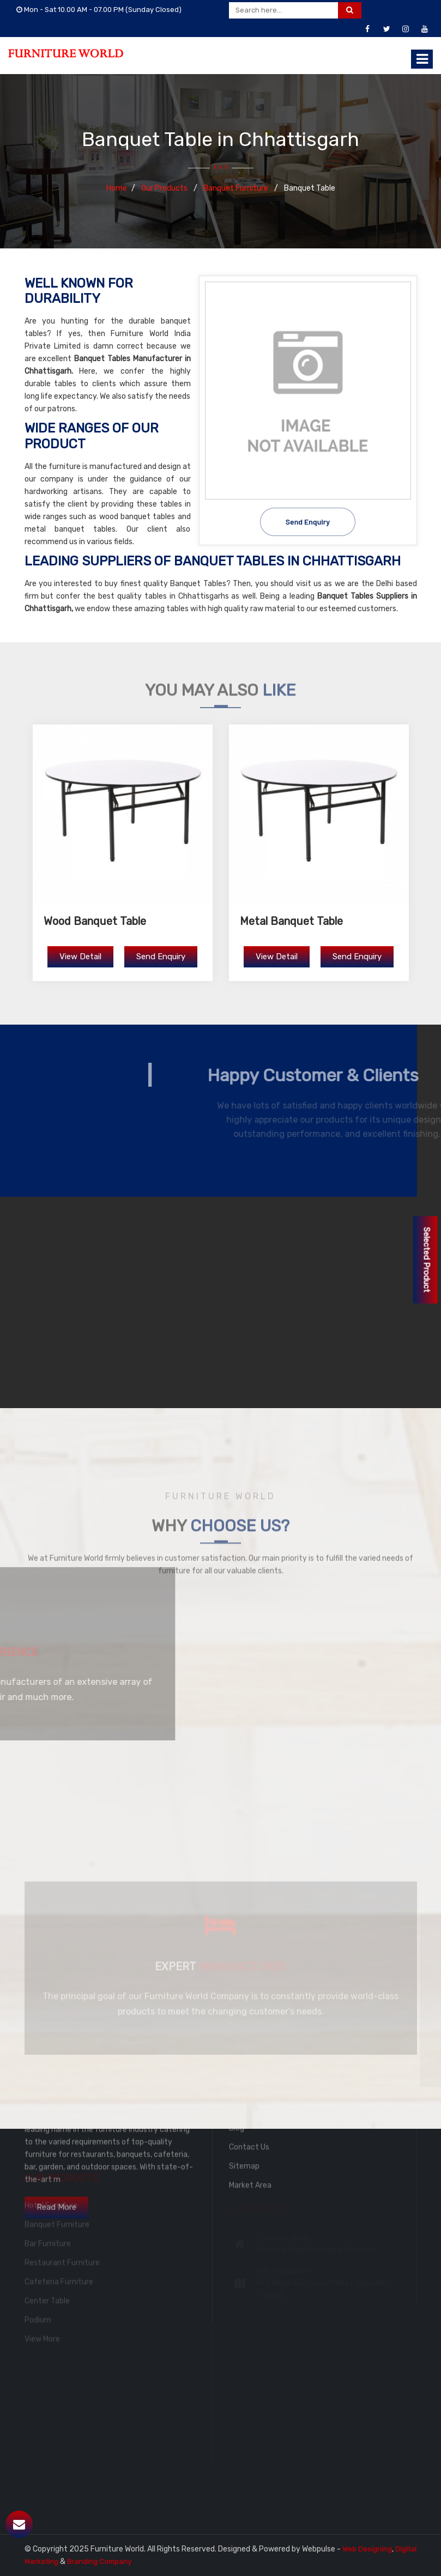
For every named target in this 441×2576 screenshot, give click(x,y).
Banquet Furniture (236, 188)
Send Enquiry (308, 520)
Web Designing (367, 2549)
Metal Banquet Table (291, 921)
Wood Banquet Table (95, 921)
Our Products (165, 188)
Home (116, 188)
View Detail (80, 956)
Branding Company (99, 2561)
